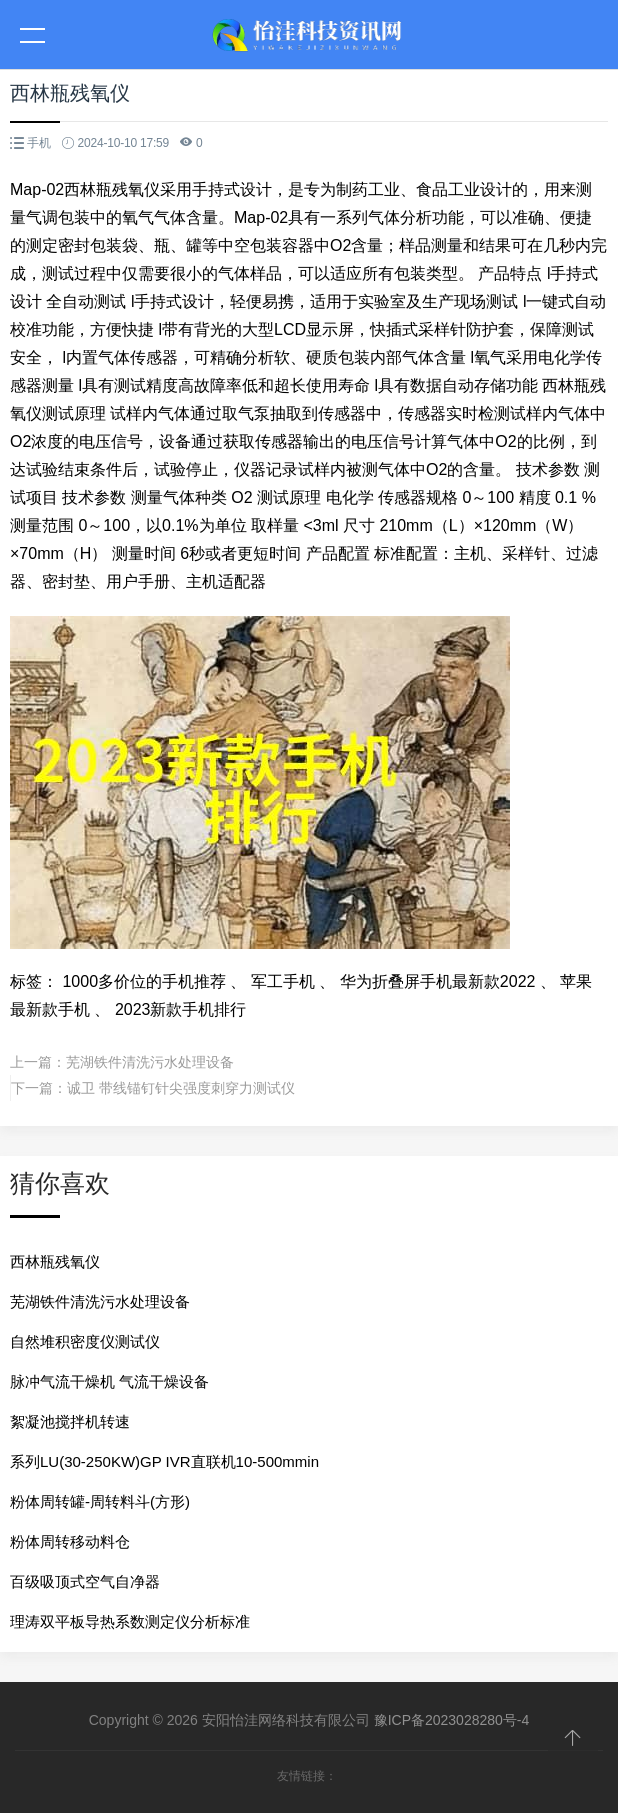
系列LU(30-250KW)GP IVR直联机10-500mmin (164, 1461)
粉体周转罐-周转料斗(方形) (100, 1501)
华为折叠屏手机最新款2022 (438, 981)
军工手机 (283, 981)
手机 (39, 143)
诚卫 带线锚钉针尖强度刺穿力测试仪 (181, 1088)
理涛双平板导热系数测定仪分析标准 (130, 1621)
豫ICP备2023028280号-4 (452, 1720)
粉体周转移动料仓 (70, 1541)
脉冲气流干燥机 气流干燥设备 (109, 1381)
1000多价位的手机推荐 (144, 981)
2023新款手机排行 (181, 1009)
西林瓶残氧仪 (55, 1261)
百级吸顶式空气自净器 (85, 1581)
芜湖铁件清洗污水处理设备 (150, 1062)
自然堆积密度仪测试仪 (85, 1341)
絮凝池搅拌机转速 (70, 1421)
